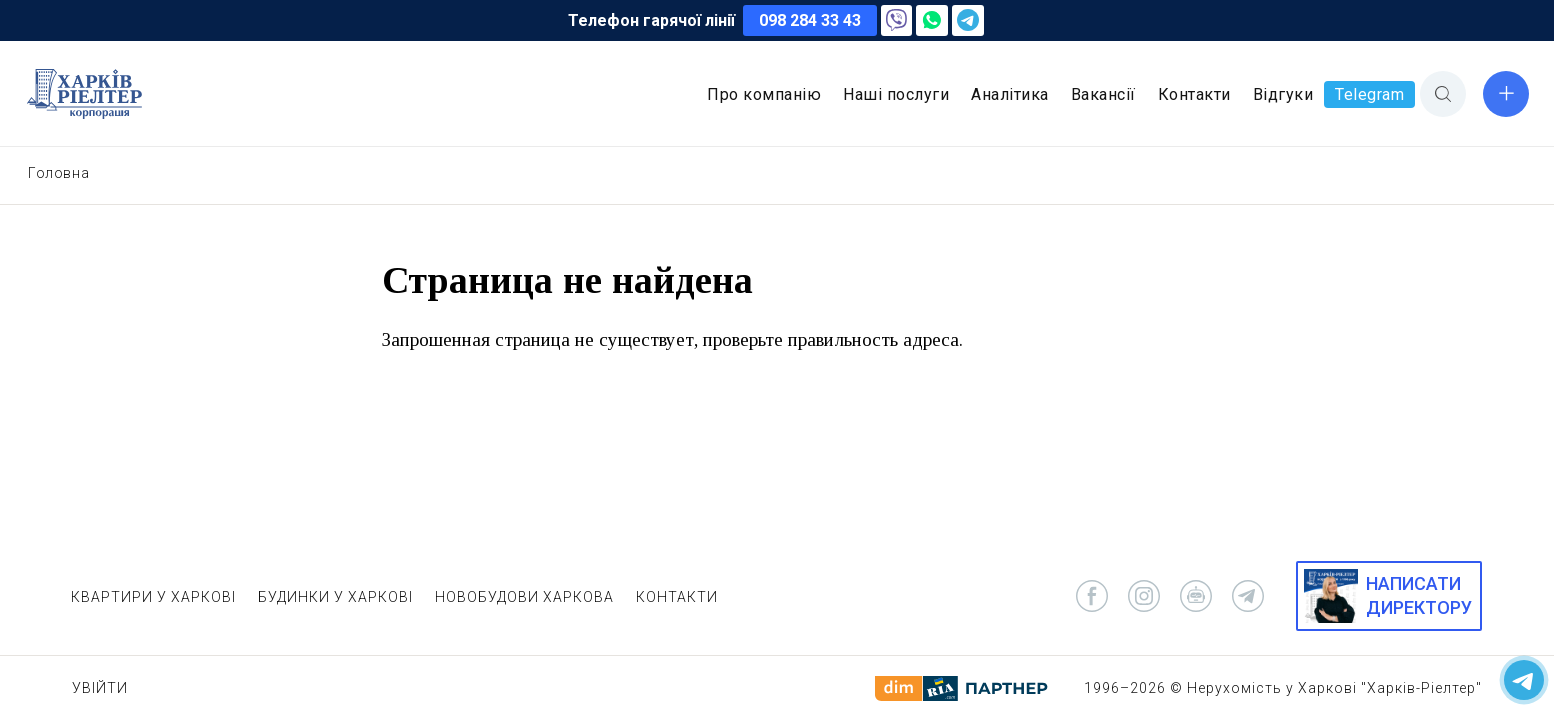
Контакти (1194, 94)
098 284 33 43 (810, 20)
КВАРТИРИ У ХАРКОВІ (153, 597)
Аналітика (1010, 94)
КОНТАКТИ (677, 597)
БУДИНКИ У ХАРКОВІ (335, 597)
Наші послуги (896, 94)
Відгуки (1283, 94)
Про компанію (764, 94)
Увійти (100, 688)
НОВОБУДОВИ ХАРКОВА (524, 597)
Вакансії (1103, 94)
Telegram (1369, 94)
